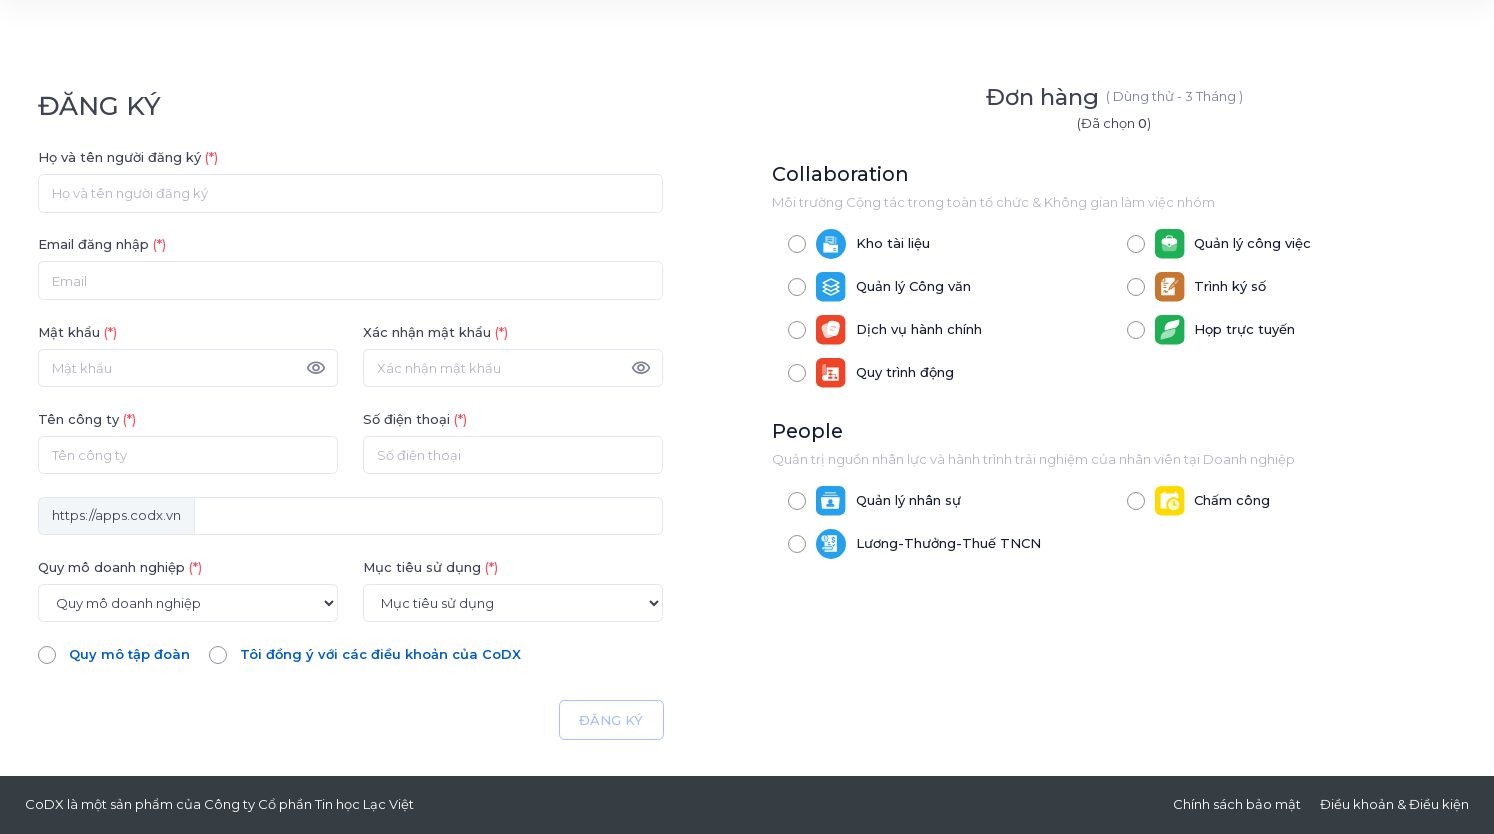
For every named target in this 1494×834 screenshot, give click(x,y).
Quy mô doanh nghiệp (120, 567)
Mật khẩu (77, 332)
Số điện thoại (415, 419)
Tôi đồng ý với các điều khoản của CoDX (380, 654)
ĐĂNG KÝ (611, 720)
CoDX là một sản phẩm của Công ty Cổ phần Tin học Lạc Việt (219, 804)
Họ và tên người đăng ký (128, 157)
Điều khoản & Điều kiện (1394, 804)
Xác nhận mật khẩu (435, 332)
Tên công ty (87, 419)
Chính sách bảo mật (1237, 804)
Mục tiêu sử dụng (430, 567)
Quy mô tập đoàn (129, 654)
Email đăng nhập (102, 244)
